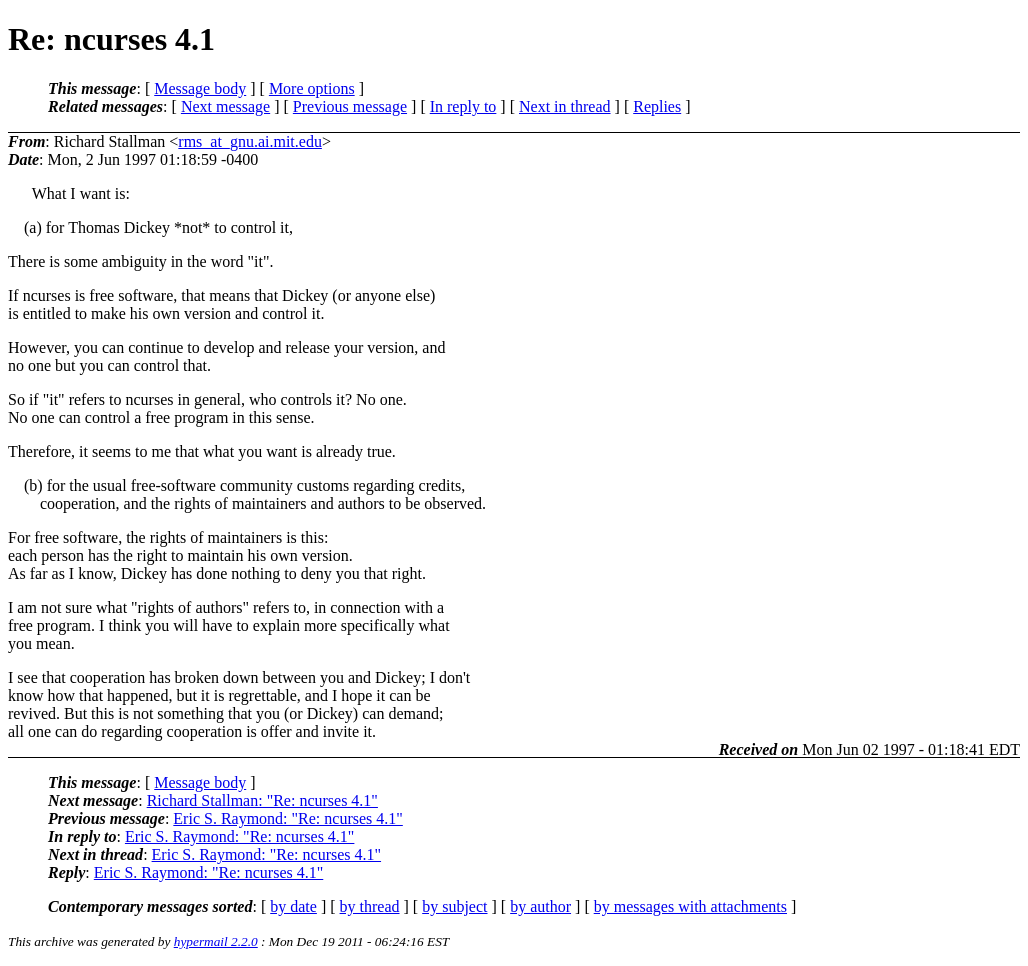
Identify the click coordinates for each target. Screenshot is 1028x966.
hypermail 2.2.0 (216, 941)
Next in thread (565, 106)
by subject (454, 906)
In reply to (463, 106)
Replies (657, 106)
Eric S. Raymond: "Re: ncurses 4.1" (287, 818)
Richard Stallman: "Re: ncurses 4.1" (262, 800)
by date (293, 906)
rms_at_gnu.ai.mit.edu (250, 141)
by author (540, 906)
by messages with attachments (690, 906)
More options (312, 88)
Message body (200, 88)
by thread (370, 906)
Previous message (350, 106)
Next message (225, 106)
